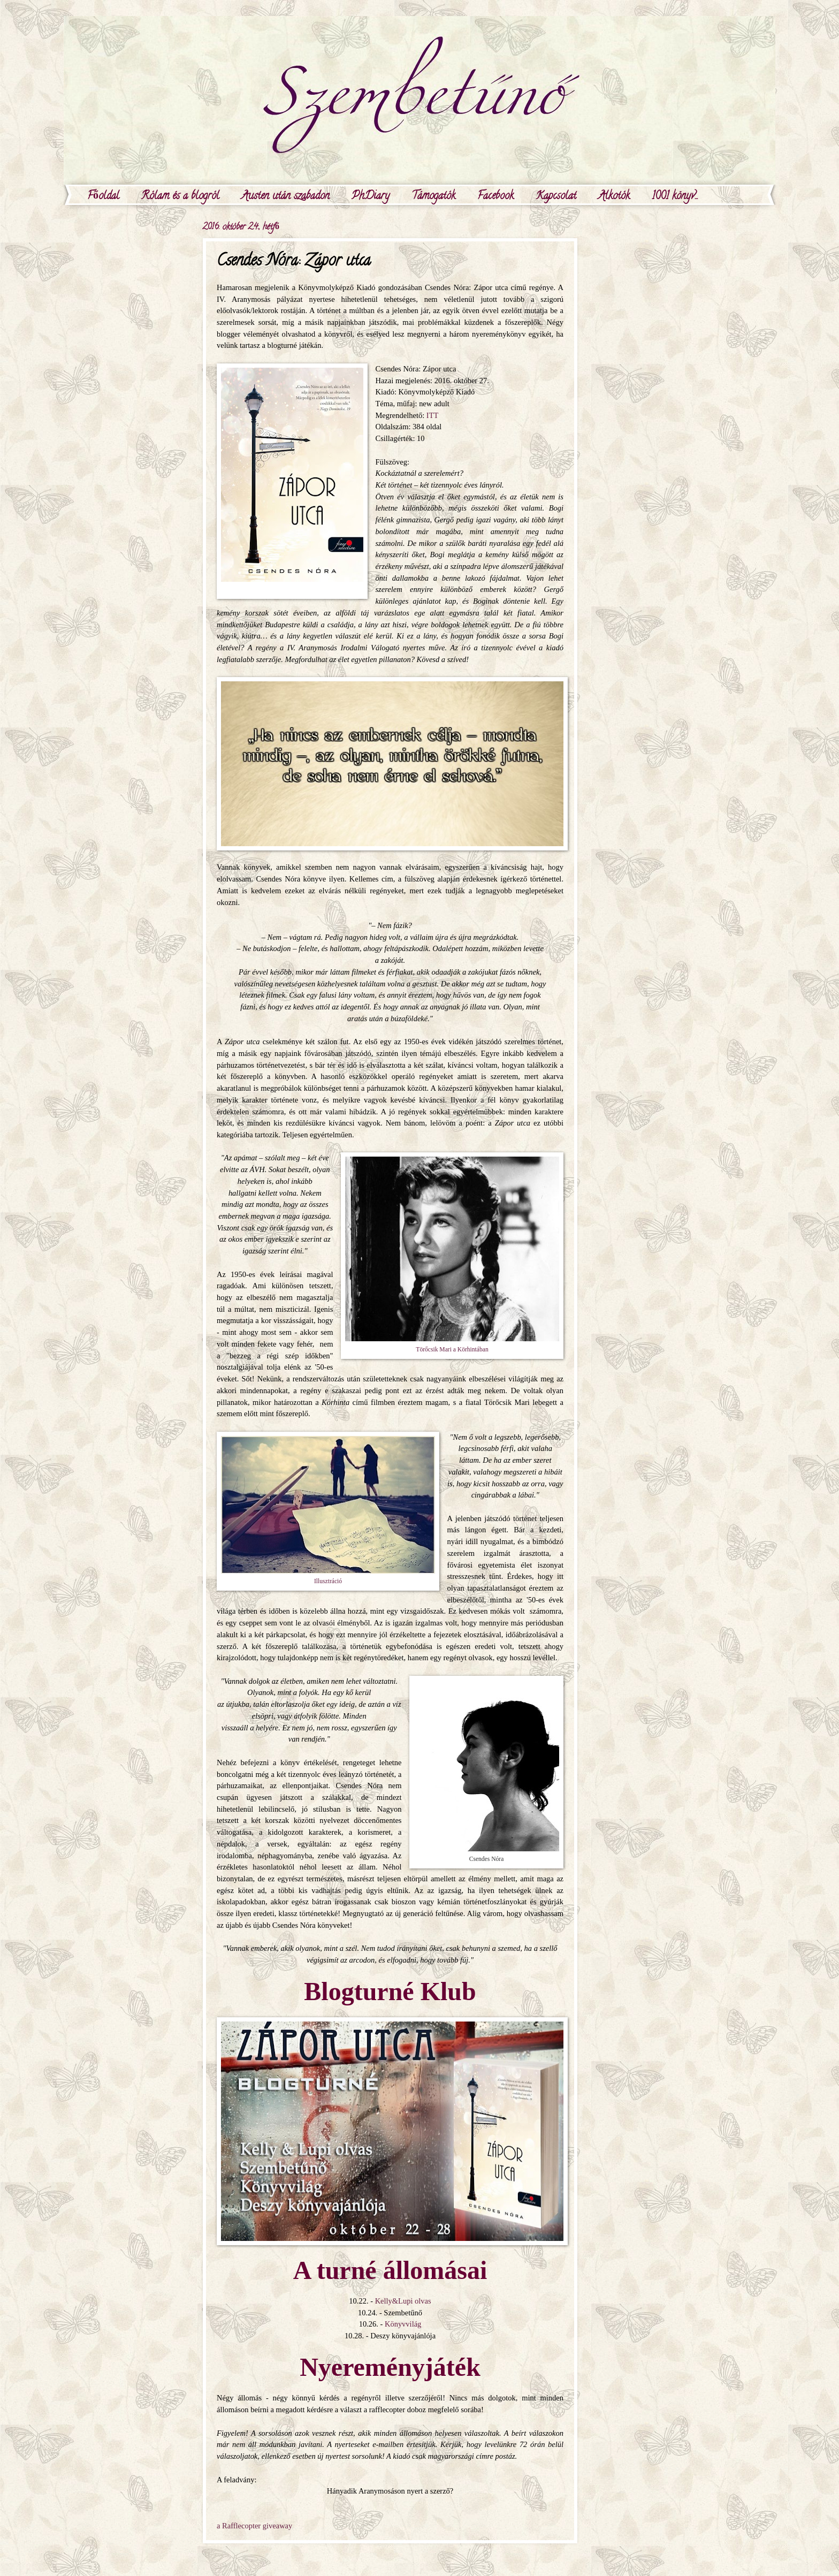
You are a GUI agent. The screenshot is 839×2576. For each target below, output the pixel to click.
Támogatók (433, 196)
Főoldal (103, 196)
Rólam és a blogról (180, 196)
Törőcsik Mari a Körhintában (452, 1349)
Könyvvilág (403, 2324)
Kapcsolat (556, 196)
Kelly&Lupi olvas (403, 2301)
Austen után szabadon (285, 196)
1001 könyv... (675, 196)
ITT (432, 415)
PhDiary (371, 196)
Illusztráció (328, 1581)
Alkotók (614, 196)
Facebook (495, 196)
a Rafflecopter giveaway (254, 2525)
